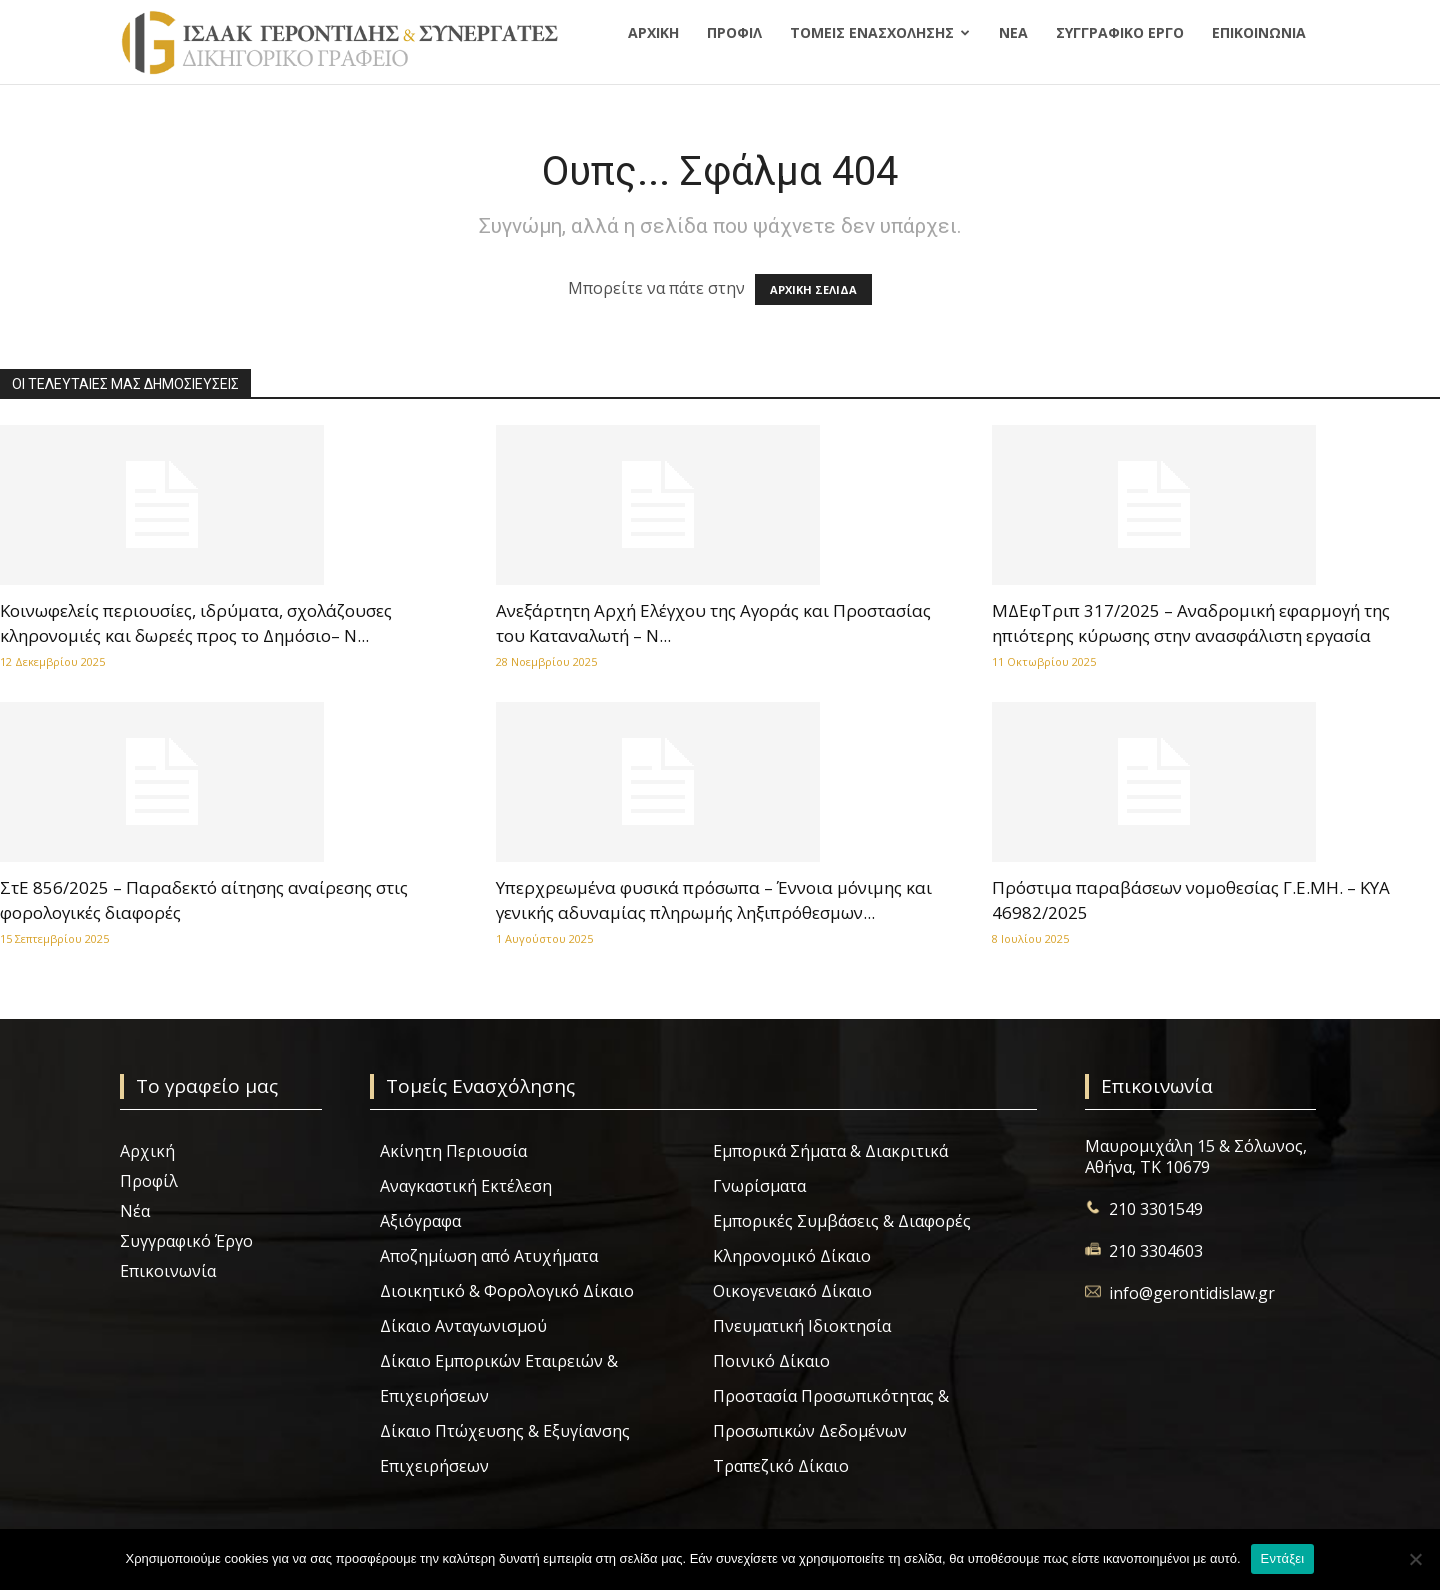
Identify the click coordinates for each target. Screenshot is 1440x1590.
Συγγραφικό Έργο (1120, 32)
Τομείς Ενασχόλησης (872, 32)
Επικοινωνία (1259, 32)
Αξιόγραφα (420, 1221)
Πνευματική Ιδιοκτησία (802, 1326)
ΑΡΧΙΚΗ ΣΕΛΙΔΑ (813, 289)
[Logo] (339, 42)
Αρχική (653, 32)
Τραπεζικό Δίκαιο (781, 1466)
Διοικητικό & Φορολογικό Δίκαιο (507, 1291)
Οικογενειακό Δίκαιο (792, 1291)
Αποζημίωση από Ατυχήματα (489, 1256)
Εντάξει (1283, 1558)
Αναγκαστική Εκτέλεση (466, 1186)
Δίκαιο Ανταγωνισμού (463, 1326)
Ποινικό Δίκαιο (771, 1361)
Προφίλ (734, 32)
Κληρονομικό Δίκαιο (792, 1256)
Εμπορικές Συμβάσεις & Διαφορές (842, 1221)
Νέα (1013, 32)
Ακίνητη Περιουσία (453, 1151)
